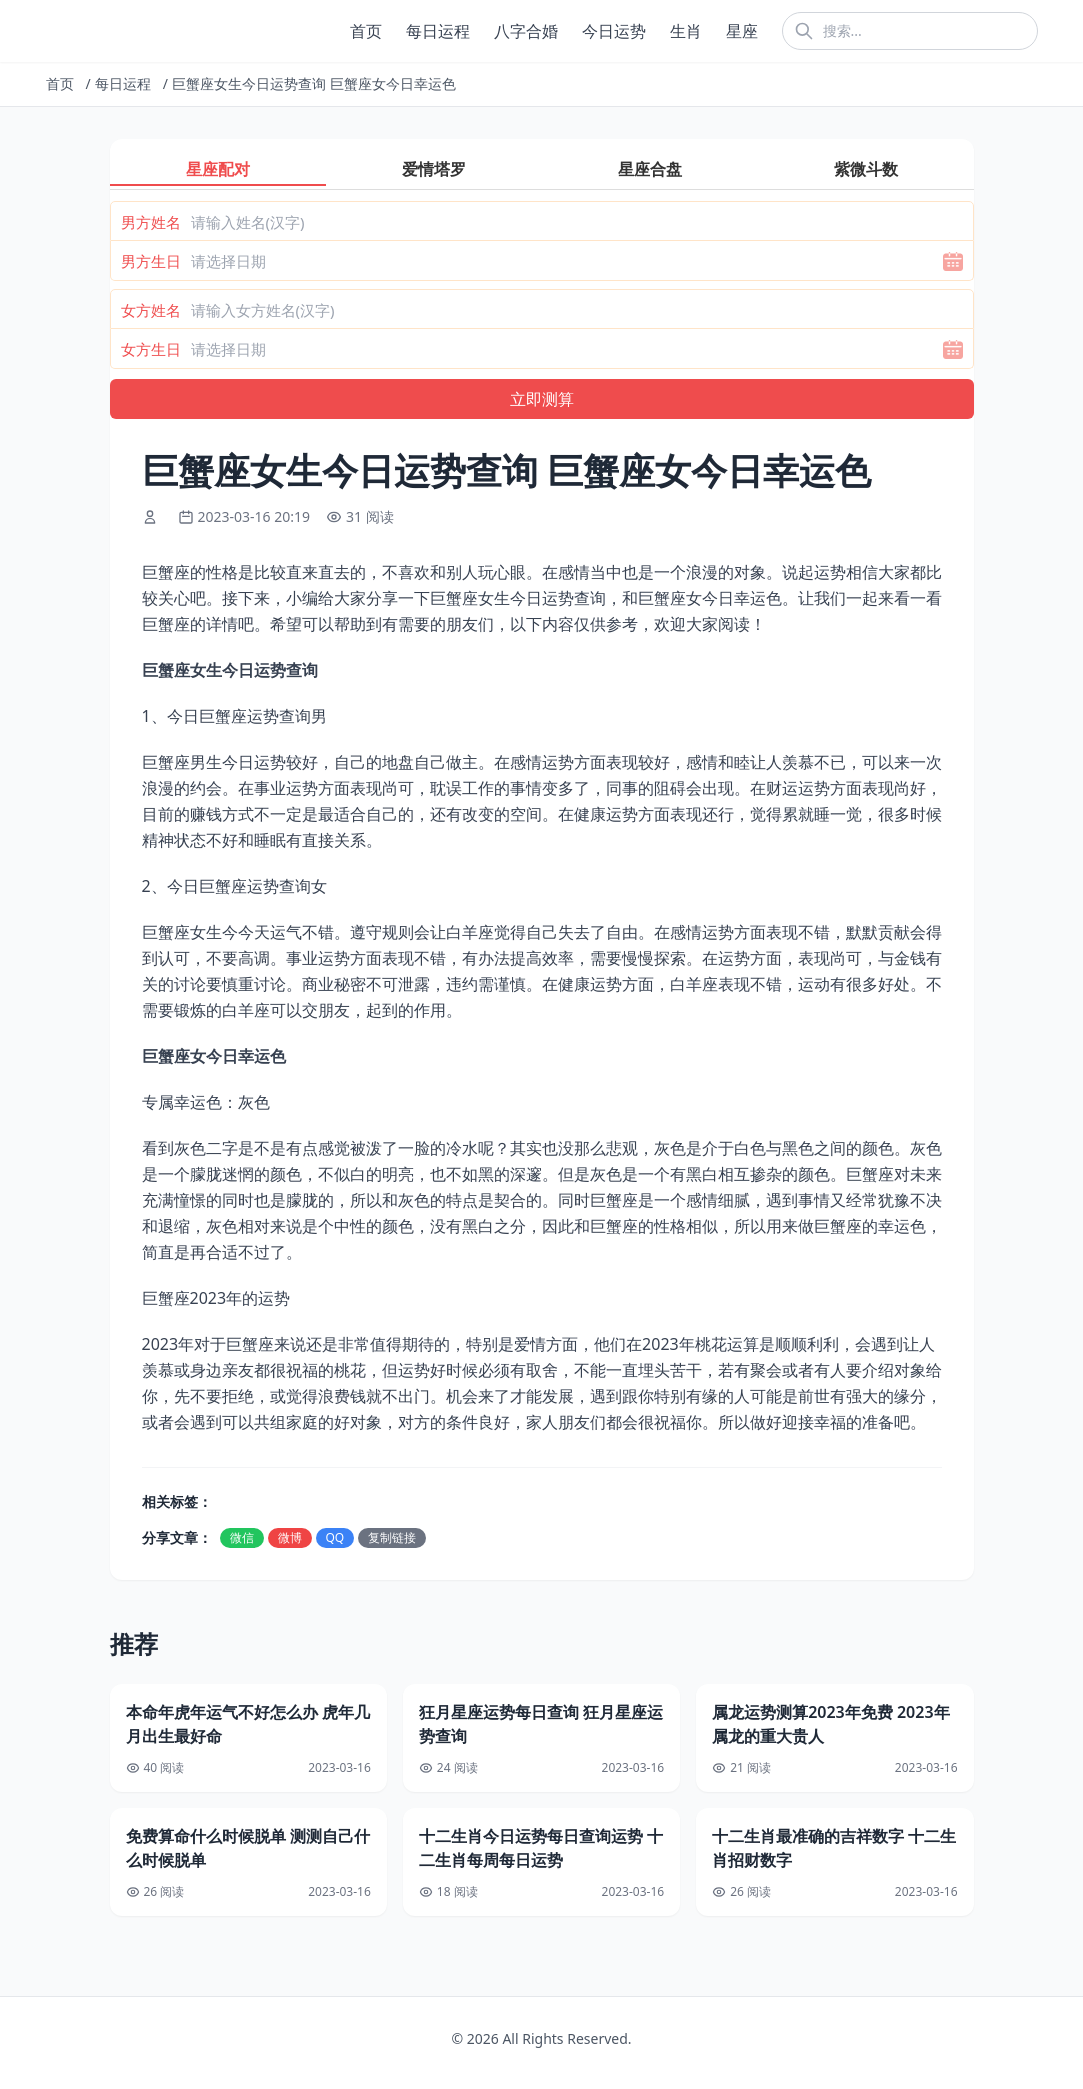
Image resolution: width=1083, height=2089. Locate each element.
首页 (366, 31)
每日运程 (438, 31)
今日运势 (614, 31)
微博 (290, 1537)
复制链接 (392, 1537)
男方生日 (151, 261)
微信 (242, 1537)
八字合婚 (526, 31)
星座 (742, 31)
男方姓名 (151, 222)
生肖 (686, 31)
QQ (335, 1537)
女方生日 (151, 349)
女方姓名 (151, 310)
